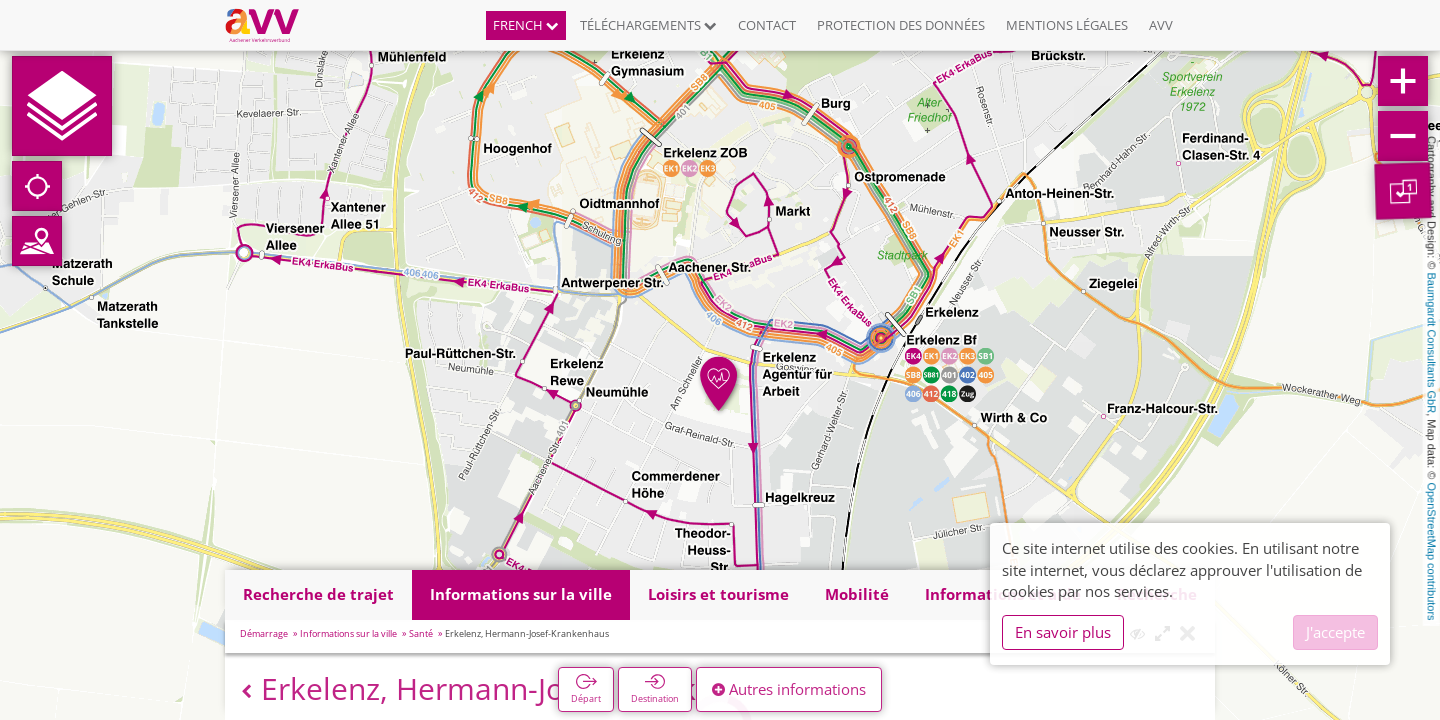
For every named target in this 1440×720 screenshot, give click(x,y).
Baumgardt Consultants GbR (1432, 343)
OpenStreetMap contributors (1432, 551)
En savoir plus (1063, 632)
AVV (1161, 25)
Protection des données (901, 25)
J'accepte (1335, 632)
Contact (767, 25)
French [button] (526, 25)
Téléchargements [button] (648, 25)
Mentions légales (1067, 25)
